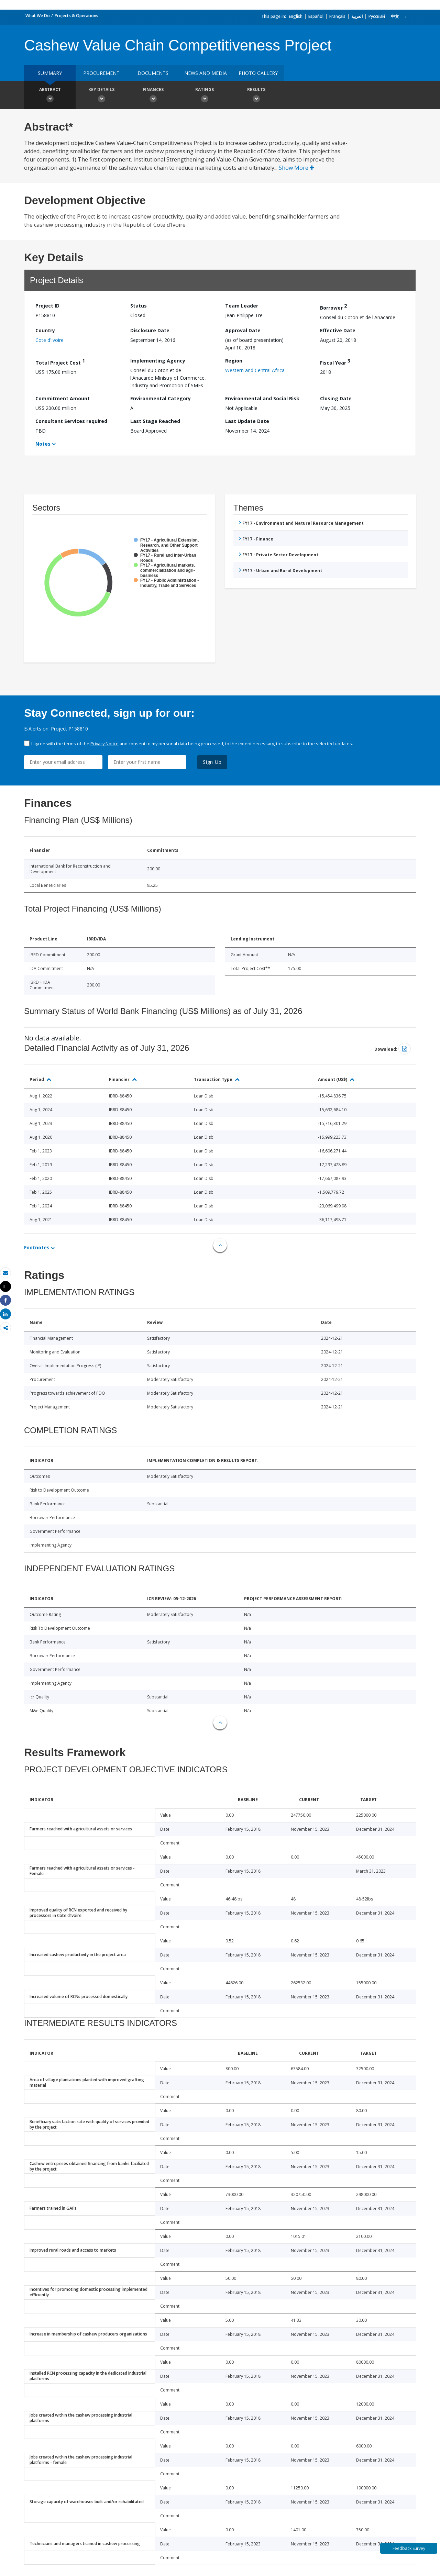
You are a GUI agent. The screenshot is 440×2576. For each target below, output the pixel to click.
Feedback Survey (409, 2548)
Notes (43, 444)
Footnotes (37, 1247)
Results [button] (256, 96)
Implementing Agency (157, 360)
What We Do (37, 16)
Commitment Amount (62, 398)
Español (315, 16)
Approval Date (243, 330)
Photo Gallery (258, 73)
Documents (153, 73)
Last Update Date (247, 421)
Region (233, 360)
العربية (357, 16)
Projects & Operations (76, 16)
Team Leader (241, 305)
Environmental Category (160, 398)
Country (45, 330)
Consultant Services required (71, 421)
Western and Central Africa (255, 370)
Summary (50, 73)
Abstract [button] (50, 96)
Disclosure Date (149, 330)
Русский (376, 16)
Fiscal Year (335, 361)
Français (337, 16)
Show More (296, 167)
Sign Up (212, 762)
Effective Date (337, 330)
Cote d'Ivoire (49, 340)
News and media (205, 73)
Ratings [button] (204, 96)
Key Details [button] (101, 96)
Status (138, 305)
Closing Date (336, 398)
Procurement (101, 73)
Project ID (47, 305)
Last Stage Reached (155, 421)
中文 (395, 16)
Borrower (333, 306)
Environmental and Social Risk (262, 398)
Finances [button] (153, 96)
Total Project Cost (60, 361)
